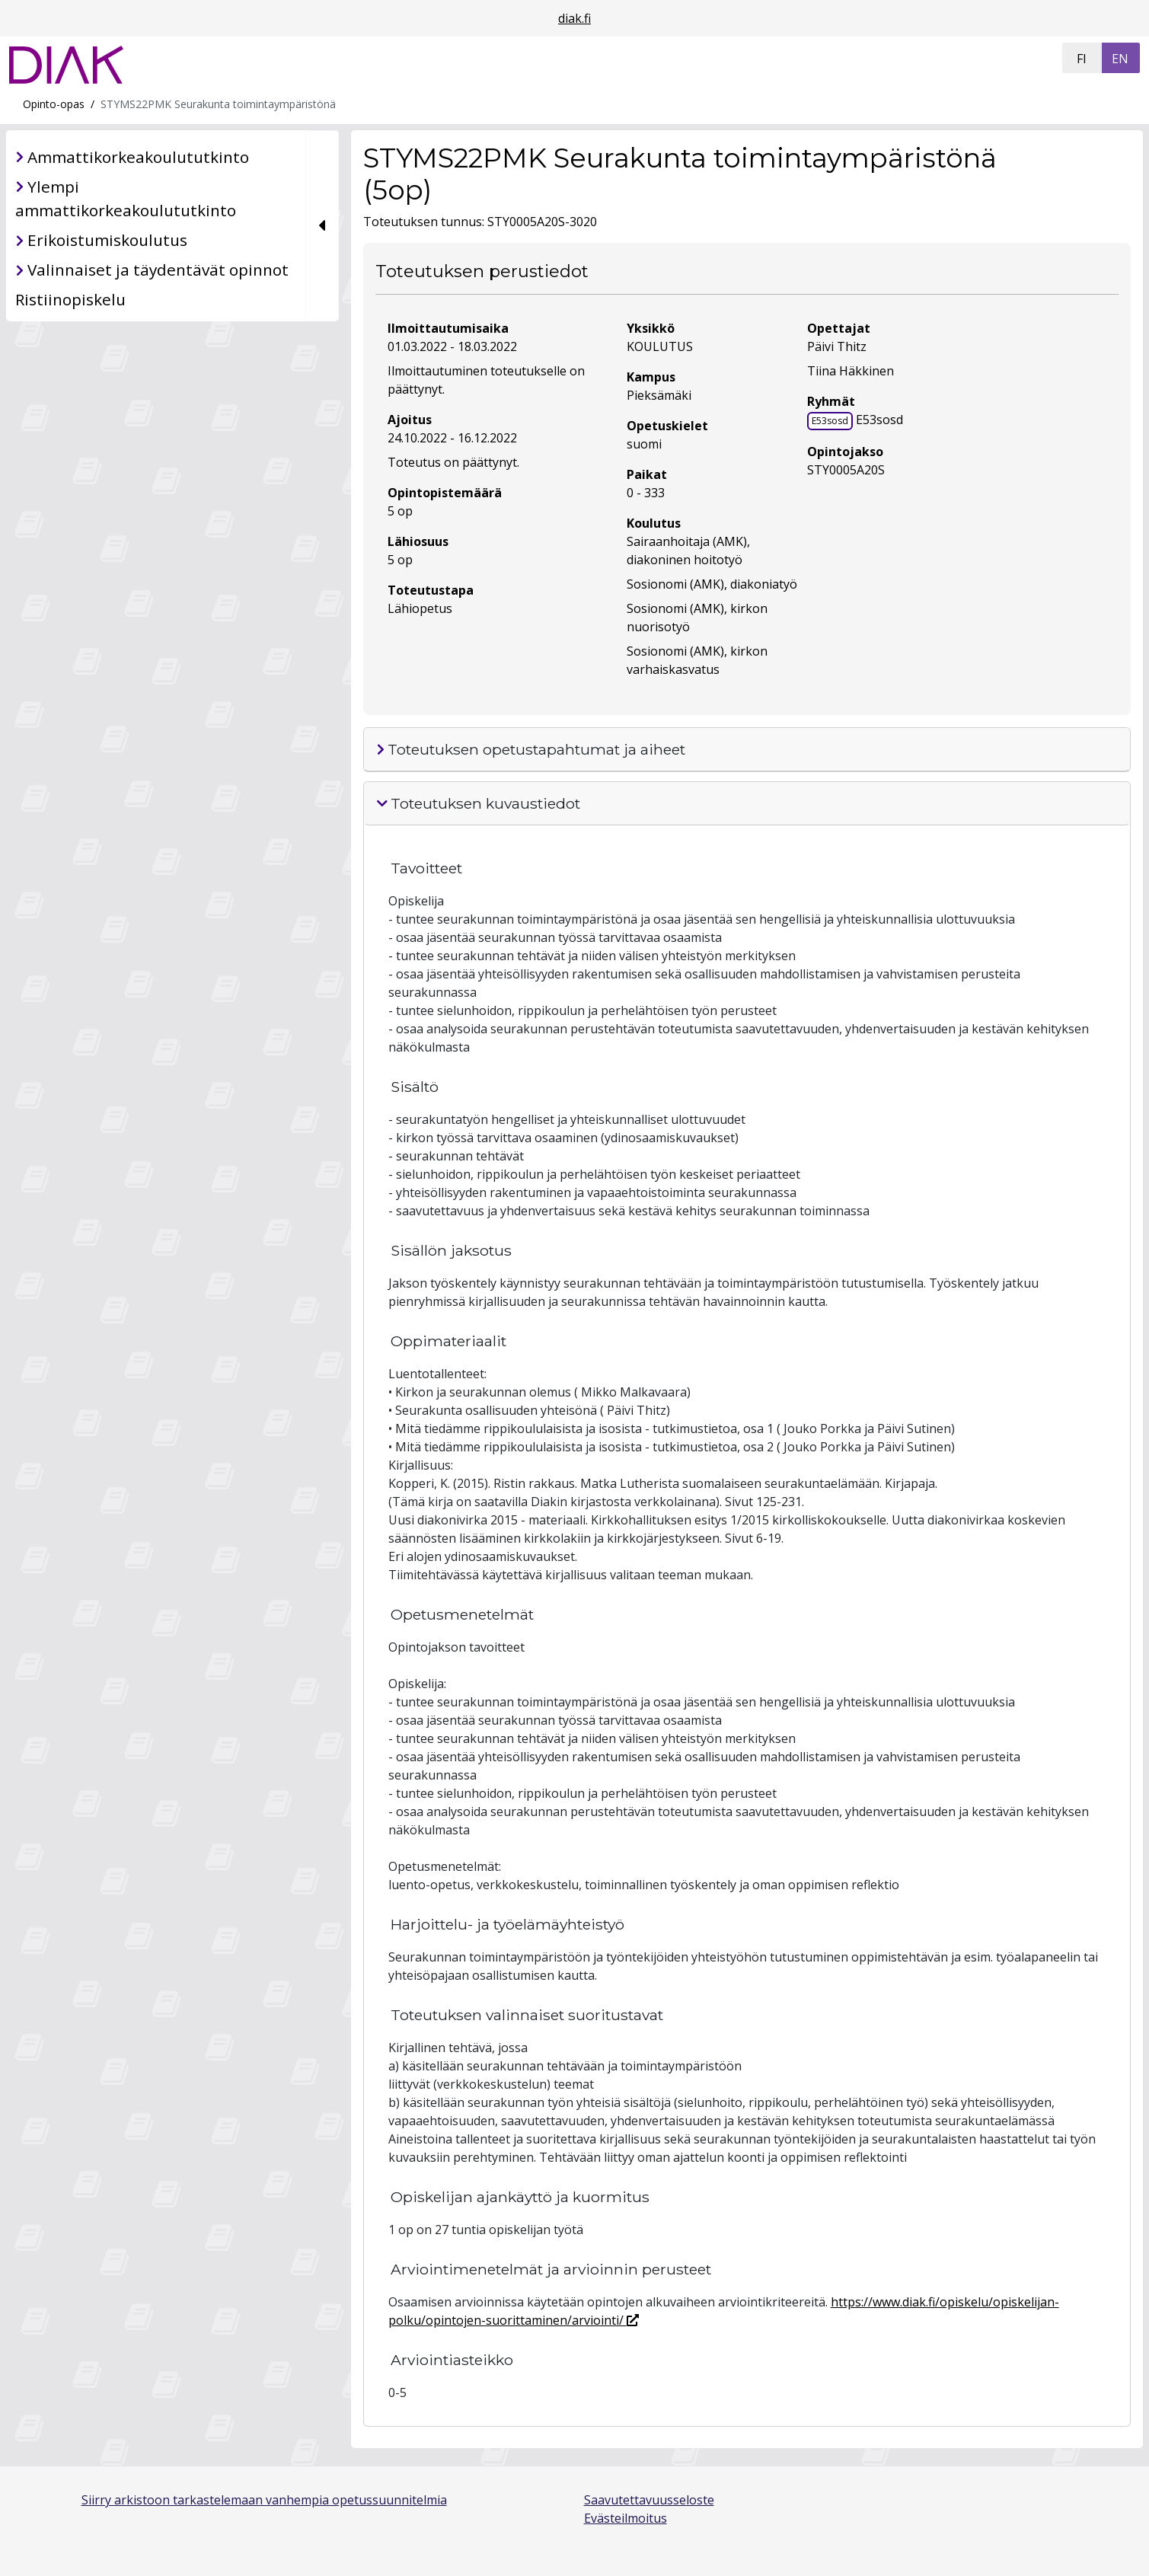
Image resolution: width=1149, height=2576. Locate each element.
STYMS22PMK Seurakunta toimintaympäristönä (218, 104)
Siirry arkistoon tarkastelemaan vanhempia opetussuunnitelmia (264, 2499)
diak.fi (574, 18)
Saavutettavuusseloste (649, 2499)
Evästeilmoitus (625, 2518)
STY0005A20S (846, 469)
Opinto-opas (54, 104)
